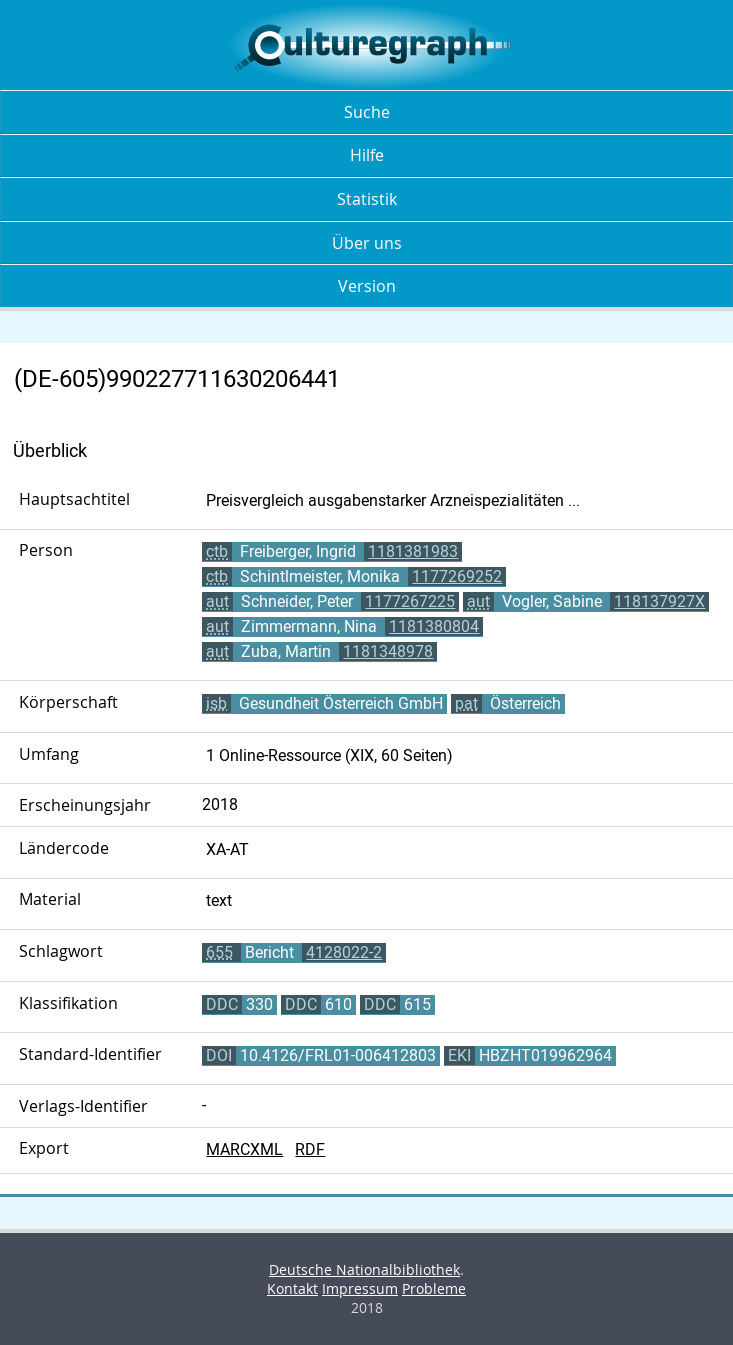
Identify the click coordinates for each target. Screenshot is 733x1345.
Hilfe (367, 155)
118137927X (659, 601)
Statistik (367, 199)
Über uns (367, 243)
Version (367, 286)
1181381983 (413, 551)
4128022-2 (344, 952)
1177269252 (457, 576)
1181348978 (388, 651)
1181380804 (434, 626)
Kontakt (292, 1288)
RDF (310, 1149)
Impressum (360, 1288)
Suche (367, 112)
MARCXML (244, 1149)
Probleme (434, 1288)
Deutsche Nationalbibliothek (364, 1269)
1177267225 (410, 601)
